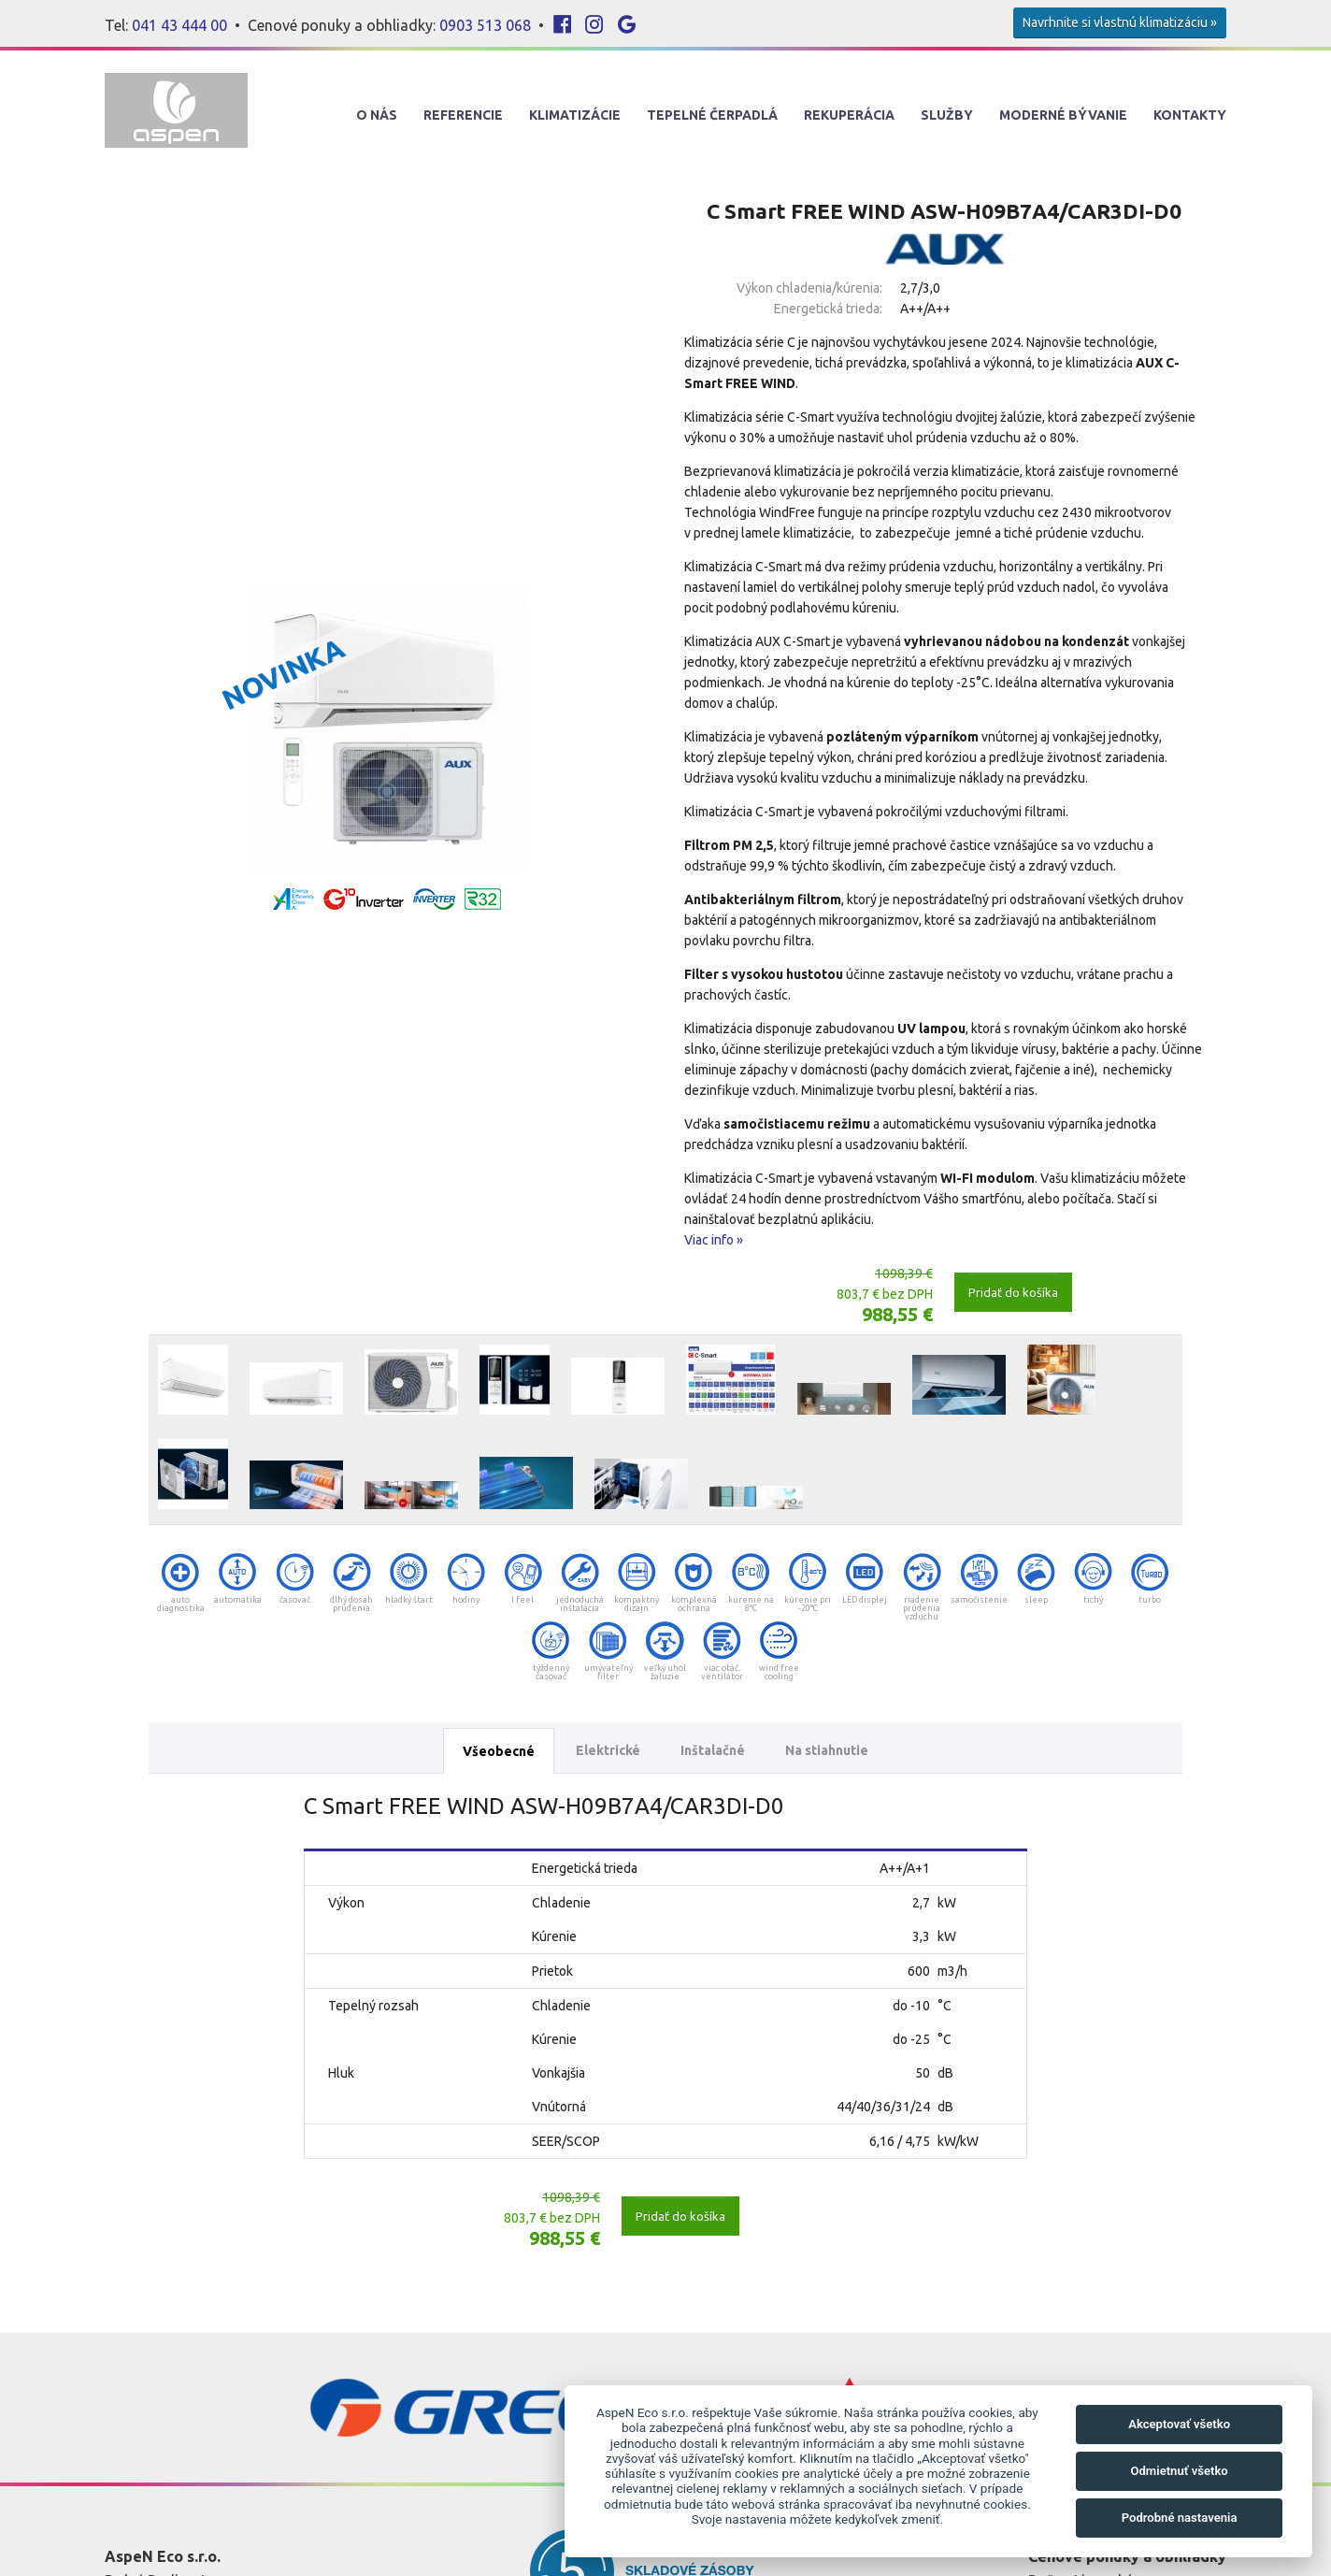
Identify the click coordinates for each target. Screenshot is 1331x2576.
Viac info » (713, 1239)
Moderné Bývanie (1063, 115)
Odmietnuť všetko (1178, 2471)
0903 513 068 (485, 25)
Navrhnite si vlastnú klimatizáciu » (1120, 22)
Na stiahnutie (826, 1750)
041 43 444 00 (179, 25)
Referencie (463, 115)
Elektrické (608, 1750)
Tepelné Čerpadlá (712, 115)
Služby (947, 115)
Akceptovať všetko (1179, 2424)
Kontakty (1189, 115)
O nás (376, 115)
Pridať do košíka (1013, 1292)
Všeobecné (499, 1751)
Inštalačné (712, 1750)
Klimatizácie (575, 115)
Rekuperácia (849, 115)
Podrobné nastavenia (1180, 2518)
